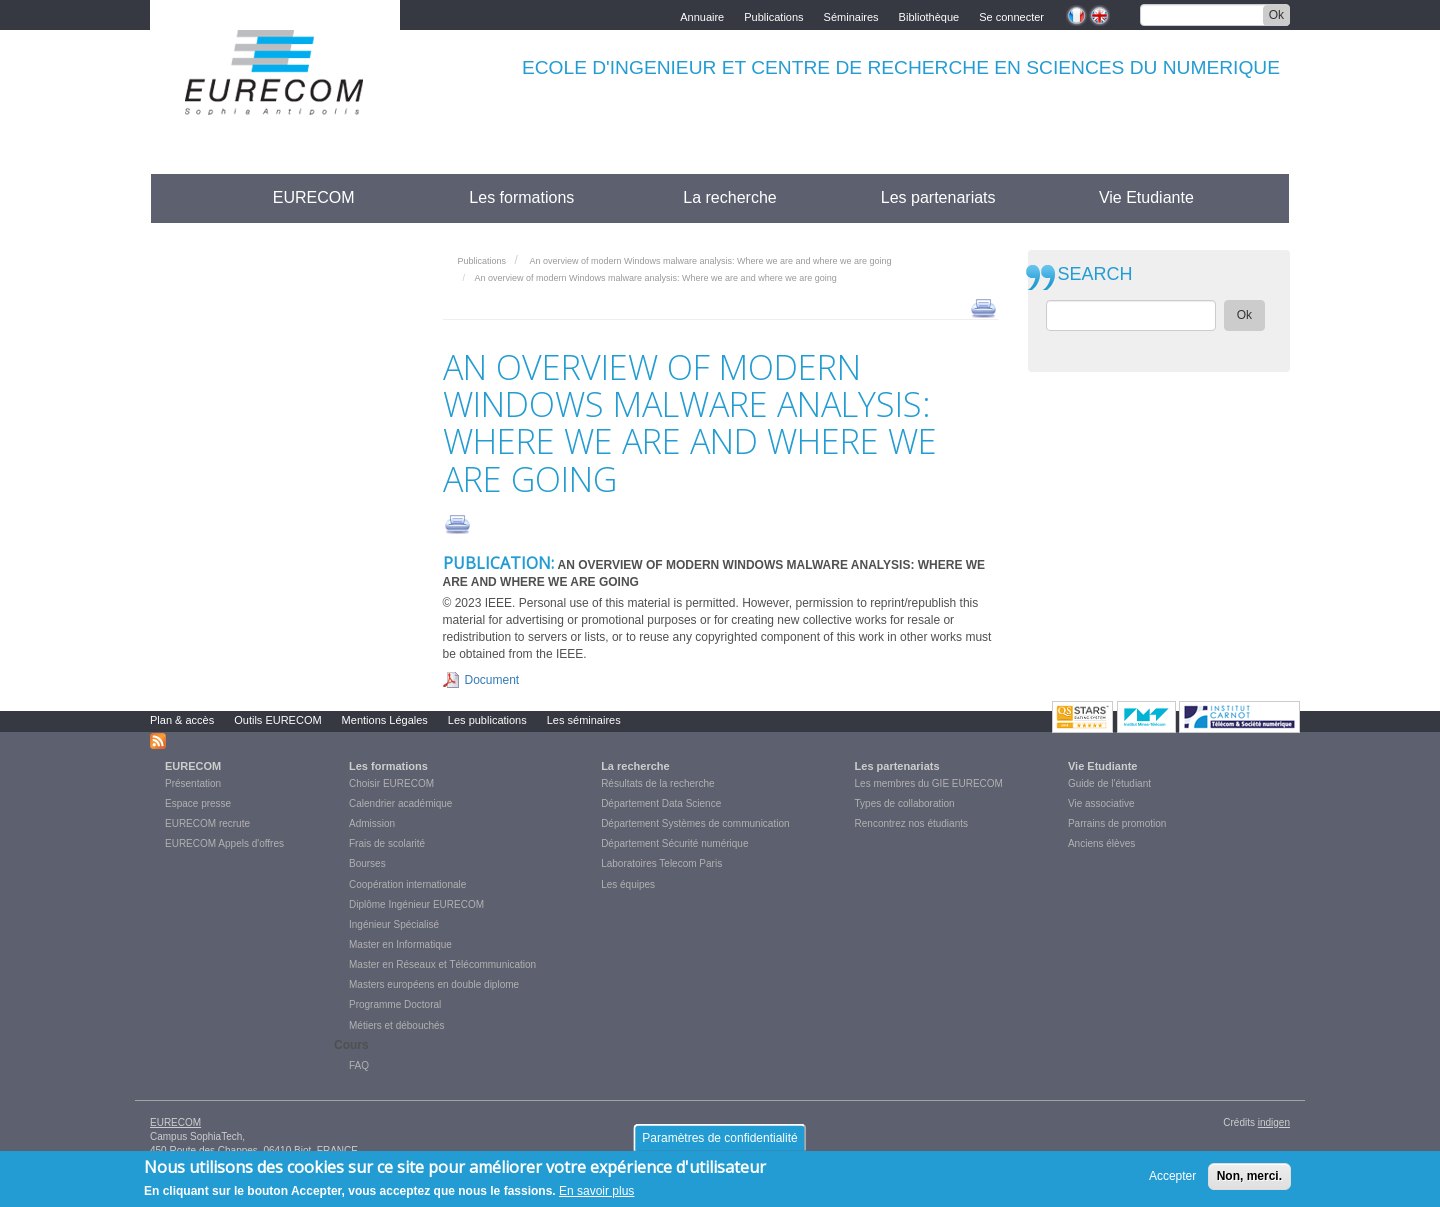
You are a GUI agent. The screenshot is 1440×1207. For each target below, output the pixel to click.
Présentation (193, 783)
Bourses (367, 863)
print (983, 307)
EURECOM (314, 197)
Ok (1276, 15)
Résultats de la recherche (657, 783)
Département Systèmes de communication (695, 823)
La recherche (729, 197)
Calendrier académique (400, 803)
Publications (773, 15)
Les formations (521, 197)
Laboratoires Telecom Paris (661, 863)
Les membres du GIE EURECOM (929, 783)
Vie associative (1101, 803)
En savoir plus (596, 1196)
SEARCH (1095, 274)
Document (492, 680)
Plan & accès (182, 720)
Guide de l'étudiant (1109, 783)
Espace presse (198, 803)
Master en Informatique (400, 944)
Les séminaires (584, 720)
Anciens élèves (1101, 843)
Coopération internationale (407, 884)
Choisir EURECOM (391, 783)
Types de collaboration (905, 803)
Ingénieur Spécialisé (394, 924)
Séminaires (851, 15)
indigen (1274, 1122)
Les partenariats (938, 197)
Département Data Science (661, 803)
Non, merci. (1249, 1181)
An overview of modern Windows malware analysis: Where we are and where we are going (710, 261)
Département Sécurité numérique (674, 843)
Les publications (487, 720)
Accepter (1172, 1181)
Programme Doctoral (395, 1004)
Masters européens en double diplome (434, 984)
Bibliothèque (929, 15)
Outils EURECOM (277, 720)
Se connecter (1011, 15)
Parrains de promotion (1117, 823)
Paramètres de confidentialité (719, 1142)
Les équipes (628, 884)
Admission (372, 823)
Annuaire (702, 15)
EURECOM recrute (207, 823)
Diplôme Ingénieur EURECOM (416, 904)
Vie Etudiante (1146, 197)
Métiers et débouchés (397, 1025)
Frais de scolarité (387, 843)
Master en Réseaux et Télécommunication (442, 964)
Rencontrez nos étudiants (911, 823)
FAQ (359, 1065)
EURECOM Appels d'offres (224, 843)
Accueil (187, 197)
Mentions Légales (385, 720)
